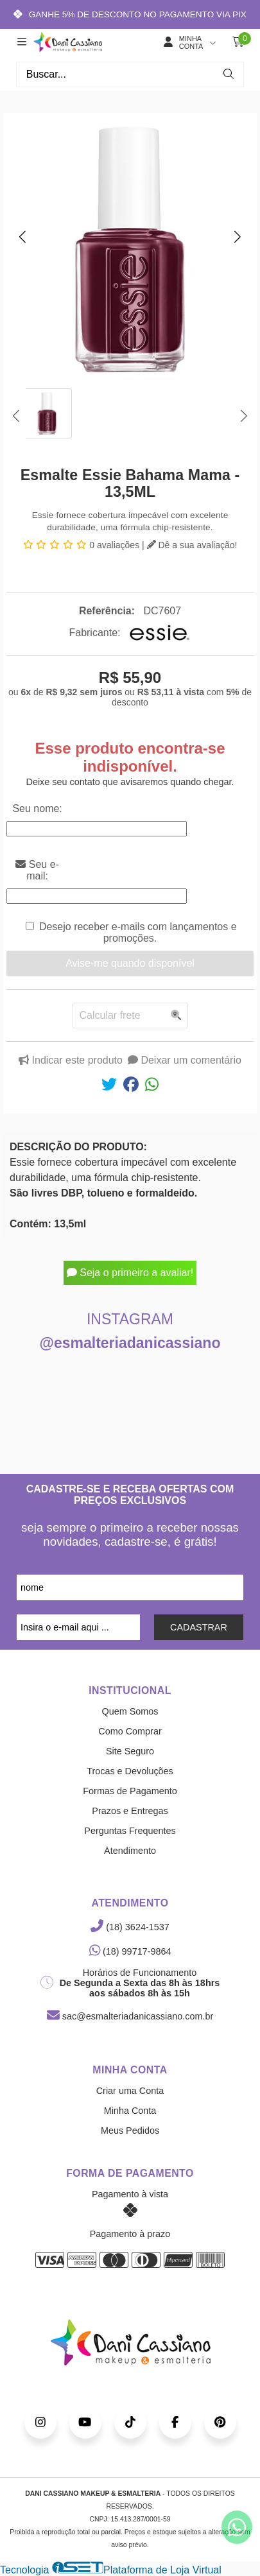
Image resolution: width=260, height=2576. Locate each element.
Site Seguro (130, 1751)
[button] (22, 236)
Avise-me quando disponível (130, 963)
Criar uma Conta (130, 2091)
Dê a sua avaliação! (192, 545)
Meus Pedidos (130, 2130)
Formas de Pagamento (130, 1791)
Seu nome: (37, 808)
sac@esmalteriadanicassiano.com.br (130, 2016)
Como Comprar (129, 1731)
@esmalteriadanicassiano (130, 1343)
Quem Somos (130, 1711)
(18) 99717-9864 (130, 1951)
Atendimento (130, 1851)
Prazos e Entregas (130, 1811)
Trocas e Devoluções (130, 1771)
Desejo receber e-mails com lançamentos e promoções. (138, 932)
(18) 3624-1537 (130, 1927)
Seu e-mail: (37, 870)
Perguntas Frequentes (129, 1831)
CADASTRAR (198, 1627)
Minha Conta (130, 2110)
